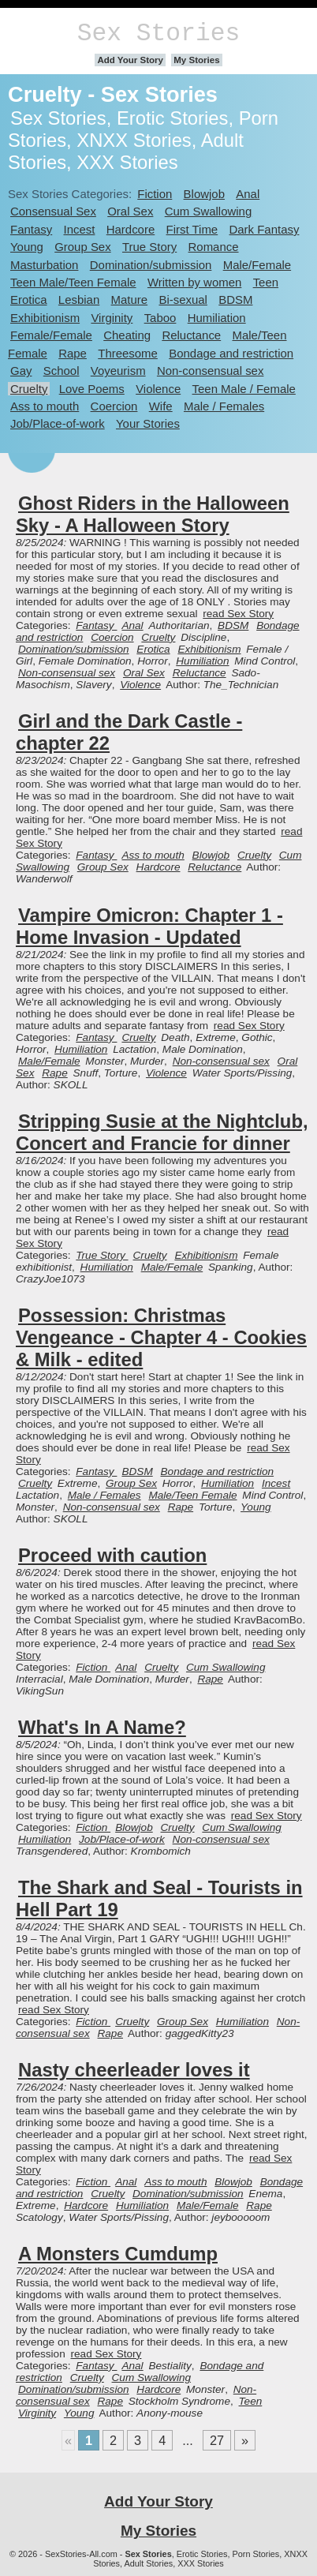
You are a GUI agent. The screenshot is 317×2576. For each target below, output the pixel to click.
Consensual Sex (53, 211)
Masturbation (44, 264)
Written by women (194, 282)
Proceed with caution (112, 1555)
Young (26, 246)
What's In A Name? (102, 1727)
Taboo (160, 317)
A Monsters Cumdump (118, 2253)
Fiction (154, 193)
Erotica (28, 299)
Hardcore (130, 229)
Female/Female (51, 335)
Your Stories (148, 423)
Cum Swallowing (208, 211)
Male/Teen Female (192, 1495)
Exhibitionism (45, 317)
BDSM (235, 299)
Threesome (128, 353)
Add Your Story (130, 60)
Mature (129, 299)
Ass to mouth (44, 406)
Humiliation (217, 317)
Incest (79, 229)
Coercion (114, 406)
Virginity (111, 317)
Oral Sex (130, 211)
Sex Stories (158, 33)
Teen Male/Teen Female (73, 282)
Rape (72, 353)
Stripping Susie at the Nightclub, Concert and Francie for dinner (162, 1132)
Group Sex (82, 246)
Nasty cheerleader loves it (134, 2069)
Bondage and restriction (231, 353)
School (61, 370)
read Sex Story (238, 614)
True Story (149, 246)
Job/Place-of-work (57, 423)
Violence (158, 388)
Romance (213, 246)
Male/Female (257, 264)
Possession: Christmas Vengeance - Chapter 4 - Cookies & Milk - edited (161, 1337)
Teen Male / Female (244, 388)
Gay (21, 370)
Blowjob (204, 193)
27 (217, 2440)
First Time (192, 229)
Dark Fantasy (264, 229)
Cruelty (28, 388)
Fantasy (31, 229)
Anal (247, 193)
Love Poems (92, 388)
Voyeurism (118, 370)
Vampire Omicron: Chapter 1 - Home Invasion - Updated (149, 926)
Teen (265, 282)
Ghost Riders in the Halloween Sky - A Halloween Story (152, 514)
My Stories (196, 60)
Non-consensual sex (210, 370)
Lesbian (78, 299)
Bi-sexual (182, 299)
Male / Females (224, 406)
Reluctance (191, 335)
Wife (161, 406)
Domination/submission (151, 264)
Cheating (127, 335)
